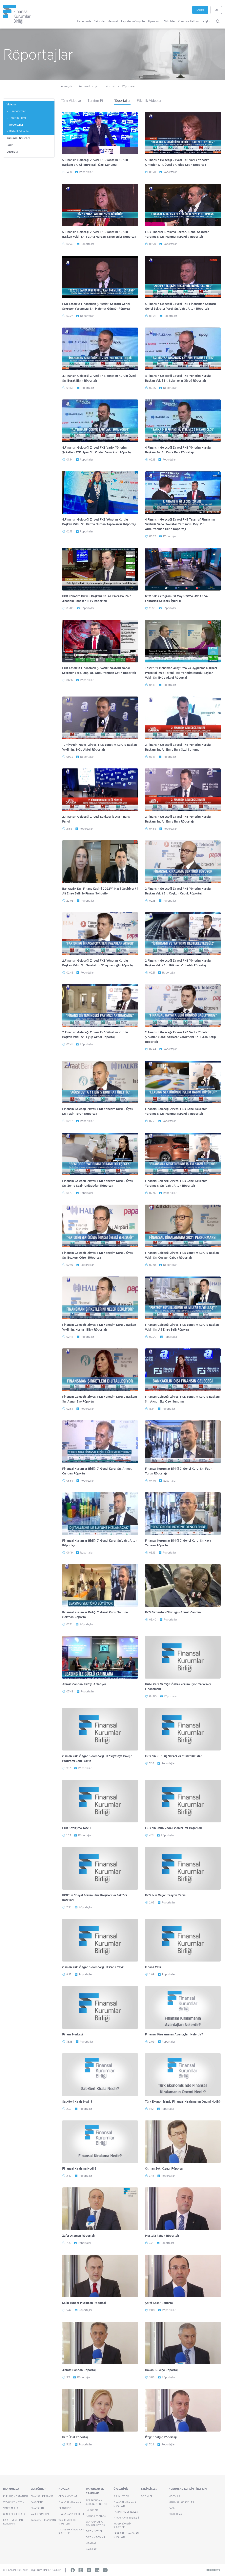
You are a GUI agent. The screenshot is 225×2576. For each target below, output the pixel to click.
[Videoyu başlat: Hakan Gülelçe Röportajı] (183, 2350)
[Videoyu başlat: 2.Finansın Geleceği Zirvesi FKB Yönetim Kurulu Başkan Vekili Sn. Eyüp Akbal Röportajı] (100, 1015)
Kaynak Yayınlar (96, 2515)
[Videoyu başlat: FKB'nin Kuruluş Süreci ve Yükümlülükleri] (183, 1736)
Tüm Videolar (17, 111)
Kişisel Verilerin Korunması (13, 2522)
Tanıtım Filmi (17, 118)
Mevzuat (113, 21)
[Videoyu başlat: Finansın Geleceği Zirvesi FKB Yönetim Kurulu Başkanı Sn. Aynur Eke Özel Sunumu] (183, 1379)
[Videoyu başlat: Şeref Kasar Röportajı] (183, 2283)
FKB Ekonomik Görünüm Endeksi (96, 2502)
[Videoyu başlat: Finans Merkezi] (100, 2015)
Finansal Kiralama (42, 2496)
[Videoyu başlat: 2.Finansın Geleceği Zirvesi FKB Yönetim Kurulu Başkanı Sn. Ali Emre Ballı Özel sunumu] (183, 727)
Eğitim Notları (94, 2531)
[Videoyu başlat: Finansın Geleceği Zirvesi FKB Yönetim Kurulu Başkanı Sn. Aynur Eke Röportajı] (100, 1379)
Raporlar (92, 2509)
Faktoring (37, 2502)
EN (216, 9)
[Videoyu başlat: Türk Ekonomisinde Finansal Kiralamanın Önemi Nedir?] (183, 2082)
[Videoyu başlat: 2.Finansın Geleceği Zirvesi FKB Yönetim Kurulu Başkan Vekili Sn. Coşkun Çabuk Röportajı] (183, 871)
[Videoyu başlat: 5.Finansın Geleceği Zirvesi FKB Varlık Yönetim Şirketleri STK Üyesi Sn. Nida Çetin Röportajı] (183, 143)
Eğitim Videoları (96, 2537)
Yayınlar (91, 2549)
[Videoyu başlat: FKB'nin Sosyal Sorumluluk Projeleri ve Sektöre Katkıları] (100, 1878)
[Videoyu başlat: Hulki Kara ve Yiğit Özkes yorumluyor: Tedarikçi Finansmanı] (183, 1667)
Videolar (110, 86)
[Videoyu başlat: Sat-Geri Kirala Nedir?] (100, 2082)
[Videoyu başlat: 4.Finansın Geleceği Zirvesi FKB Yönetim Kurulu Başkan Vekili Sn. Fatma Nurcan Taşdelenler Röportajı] (100, 502)
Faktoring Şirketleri (125, 2511)
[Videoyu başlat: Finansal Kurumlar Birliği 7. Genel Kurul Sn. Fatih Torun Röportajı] (183, 1451)
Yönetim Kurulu (12, 2508)
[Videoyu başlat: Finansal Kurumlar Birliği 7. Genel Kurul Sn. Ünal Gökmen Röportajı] (100, 1595)
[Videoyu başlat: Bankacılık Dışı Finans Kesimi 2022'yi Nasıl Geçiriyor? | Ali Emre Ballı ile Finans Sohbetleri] (100, 871)
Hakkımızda (84, 21)
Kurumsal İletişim (188, 21)
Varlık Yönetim (40, 2514)
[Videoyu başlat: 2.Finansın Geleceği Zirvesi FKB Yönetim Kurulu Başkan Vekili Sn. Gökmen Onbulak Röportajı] (183, 943)
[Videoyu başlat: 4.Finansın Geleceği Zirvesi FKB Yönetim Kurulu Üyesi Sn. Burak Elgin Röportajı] (100, 358)
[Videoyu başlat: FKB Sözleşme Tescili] (100, 1808)
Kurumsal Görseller (18, 138)
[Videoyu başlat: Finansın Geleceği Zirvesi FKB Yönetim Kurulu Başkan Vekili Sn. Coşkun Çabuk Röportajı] (183, 1235)
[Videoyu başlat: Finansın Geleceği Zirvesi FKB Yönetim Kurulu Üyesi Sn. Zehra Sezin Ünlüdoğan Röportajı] (100, 1163)
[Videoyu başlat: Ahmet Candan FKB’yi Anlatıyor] (100, 1664)
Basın (10, 145)
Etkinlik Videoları (19, 131)
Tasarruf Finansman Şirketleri (71, 2531)
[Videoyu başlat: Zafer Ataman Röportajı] (100, 2216)
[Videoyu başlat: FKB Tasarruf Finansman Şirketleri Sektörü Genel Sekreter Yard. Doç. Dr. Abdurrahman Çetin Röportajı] (100, 651)
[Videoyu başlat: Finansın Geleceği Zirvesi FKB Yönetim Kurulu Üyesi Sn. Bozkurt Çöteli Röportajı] (100, 1235)
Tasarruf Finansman (43, 2520)
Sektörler (99, 21)
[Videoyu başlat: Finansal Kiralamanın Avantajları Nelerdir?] (183, 2015)
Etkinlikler (169, 21)
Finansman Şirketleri (71, 2514)
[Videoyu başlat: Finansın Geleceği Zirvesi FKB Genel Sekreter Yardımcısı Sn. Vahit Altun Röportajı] (183, 1163)
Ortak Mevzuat (67, 2496)
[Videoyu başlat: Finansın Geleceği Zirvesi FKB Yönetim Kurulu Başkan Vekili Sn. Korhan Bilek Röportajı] (100, 1307)
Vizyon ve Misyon (13, 2502)
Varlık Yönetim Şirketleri (67, 2522)
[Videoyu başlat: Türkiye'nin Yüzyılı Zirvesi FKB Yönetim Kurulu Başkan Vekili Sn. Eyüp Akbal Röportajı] (100, 727)
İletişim (206, 21)
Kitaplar (91, 2543)
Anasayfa (66, 86)
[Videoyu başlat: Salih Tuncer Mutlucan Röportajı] (100, 2283)
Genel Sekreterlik (14, 2514)
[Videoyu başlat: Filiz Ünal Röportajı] (100, 2417)
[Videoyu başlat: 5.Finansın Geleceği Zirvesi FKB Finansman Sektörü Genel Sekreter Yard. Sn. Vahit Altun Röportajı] (183, 286)
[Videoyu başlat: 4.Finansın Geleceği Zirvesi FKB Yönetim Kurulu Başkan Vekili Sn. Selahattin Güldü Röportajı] (183, 358)
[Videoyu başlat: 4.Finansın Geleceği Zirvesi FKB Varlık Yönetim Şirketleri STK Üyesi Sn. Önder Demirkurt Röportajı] (100, 430)
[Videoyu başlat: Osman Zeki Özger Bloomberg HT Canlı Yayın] (100, 1947)
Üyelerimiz (154, 21)
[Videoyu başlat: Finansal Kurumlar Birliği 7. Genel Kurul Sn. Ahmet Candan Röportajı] (100, 1451)
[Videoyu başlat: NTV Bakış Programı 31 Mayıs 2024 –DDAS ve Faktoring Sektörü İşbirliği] (183, 579)
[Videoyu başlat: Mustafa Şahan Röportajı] (183, 2216)
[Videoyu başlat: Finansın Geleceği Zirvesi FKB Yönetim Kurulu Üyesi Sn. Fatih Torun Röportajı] (100, 1092)
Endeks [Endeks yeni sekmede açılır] (202, 11)
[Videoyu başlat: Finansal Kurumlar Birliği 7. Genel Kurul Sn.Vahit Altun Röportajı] (100, 1523)
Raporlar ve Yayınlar (133, 21)
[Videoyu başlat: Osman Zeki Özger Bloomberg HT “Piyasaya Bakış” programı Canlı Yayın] (100, 1739)
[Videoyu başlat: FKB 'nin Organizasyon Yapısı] (183, 1875)
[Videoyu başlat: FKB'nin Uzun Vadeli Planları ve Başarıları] (183, 1808)
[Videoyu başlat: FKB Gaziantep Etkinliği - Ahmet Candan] (183, 1593)
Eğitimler (146, 2496)
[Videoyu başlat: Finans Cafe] (183, 1947)
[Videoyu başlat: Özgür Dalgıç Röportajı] (183, 2417)
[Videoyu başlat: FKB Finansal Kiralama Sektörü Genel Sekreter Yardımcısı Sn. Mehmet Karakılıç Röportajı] (183, 214)
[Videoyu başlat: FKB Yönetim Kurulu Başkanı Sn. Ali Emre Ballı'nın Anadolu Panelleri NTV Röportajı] (100, 579)
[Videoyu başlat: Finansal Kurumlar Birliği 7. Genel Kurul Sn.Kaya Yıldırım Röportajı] (183, 1523)
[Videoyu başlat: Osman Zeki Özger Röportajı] (183, 2149)
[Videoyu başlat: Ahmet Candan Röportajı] (100, 2350)
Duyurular (13, 151)
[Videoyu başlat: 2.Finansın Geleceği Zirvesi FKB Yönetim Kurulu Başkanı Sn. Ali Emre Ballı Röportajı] (183, 799)
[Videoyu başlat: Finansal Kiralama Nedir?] (100, 2149)
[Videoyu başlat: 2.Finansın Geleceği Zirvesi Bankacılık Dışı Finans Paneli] (100, 799)
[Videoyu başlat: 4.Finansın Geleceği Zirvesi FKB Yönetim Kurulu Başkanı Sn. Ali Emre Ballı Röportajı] (183, 430)
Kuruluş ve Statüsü (15, 2496)
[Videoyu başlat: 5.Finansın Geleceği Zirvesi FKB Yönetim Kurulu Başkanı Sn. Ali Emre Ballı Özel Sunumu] (100, 143)
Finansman (37, 2508)
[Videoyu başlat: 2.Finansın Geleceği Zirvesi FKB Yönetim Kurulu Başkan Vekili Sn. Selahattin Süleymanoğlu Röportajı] (100, 943)
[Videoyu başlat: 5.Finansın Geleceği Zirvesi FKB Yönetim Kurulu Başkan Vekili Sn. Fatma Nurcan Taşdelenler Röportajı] (100, 214)
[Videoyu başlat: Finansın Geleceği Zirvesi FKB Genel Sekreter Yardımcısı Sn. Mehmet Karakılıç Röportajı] (183, 1092)
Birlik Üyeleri (121, 2496)
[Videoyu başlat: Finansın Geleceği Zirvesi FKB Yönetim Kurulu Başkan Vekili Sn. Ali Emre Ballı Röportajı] (183, 1307)
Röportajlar (16, 124)
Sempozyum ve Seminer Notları (95, 2523)
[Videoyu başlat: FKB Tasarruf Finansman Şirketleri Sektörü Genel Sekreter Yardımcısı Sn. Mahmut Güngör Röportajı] (100, 286)
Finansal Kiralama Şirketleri (124, 2504)
